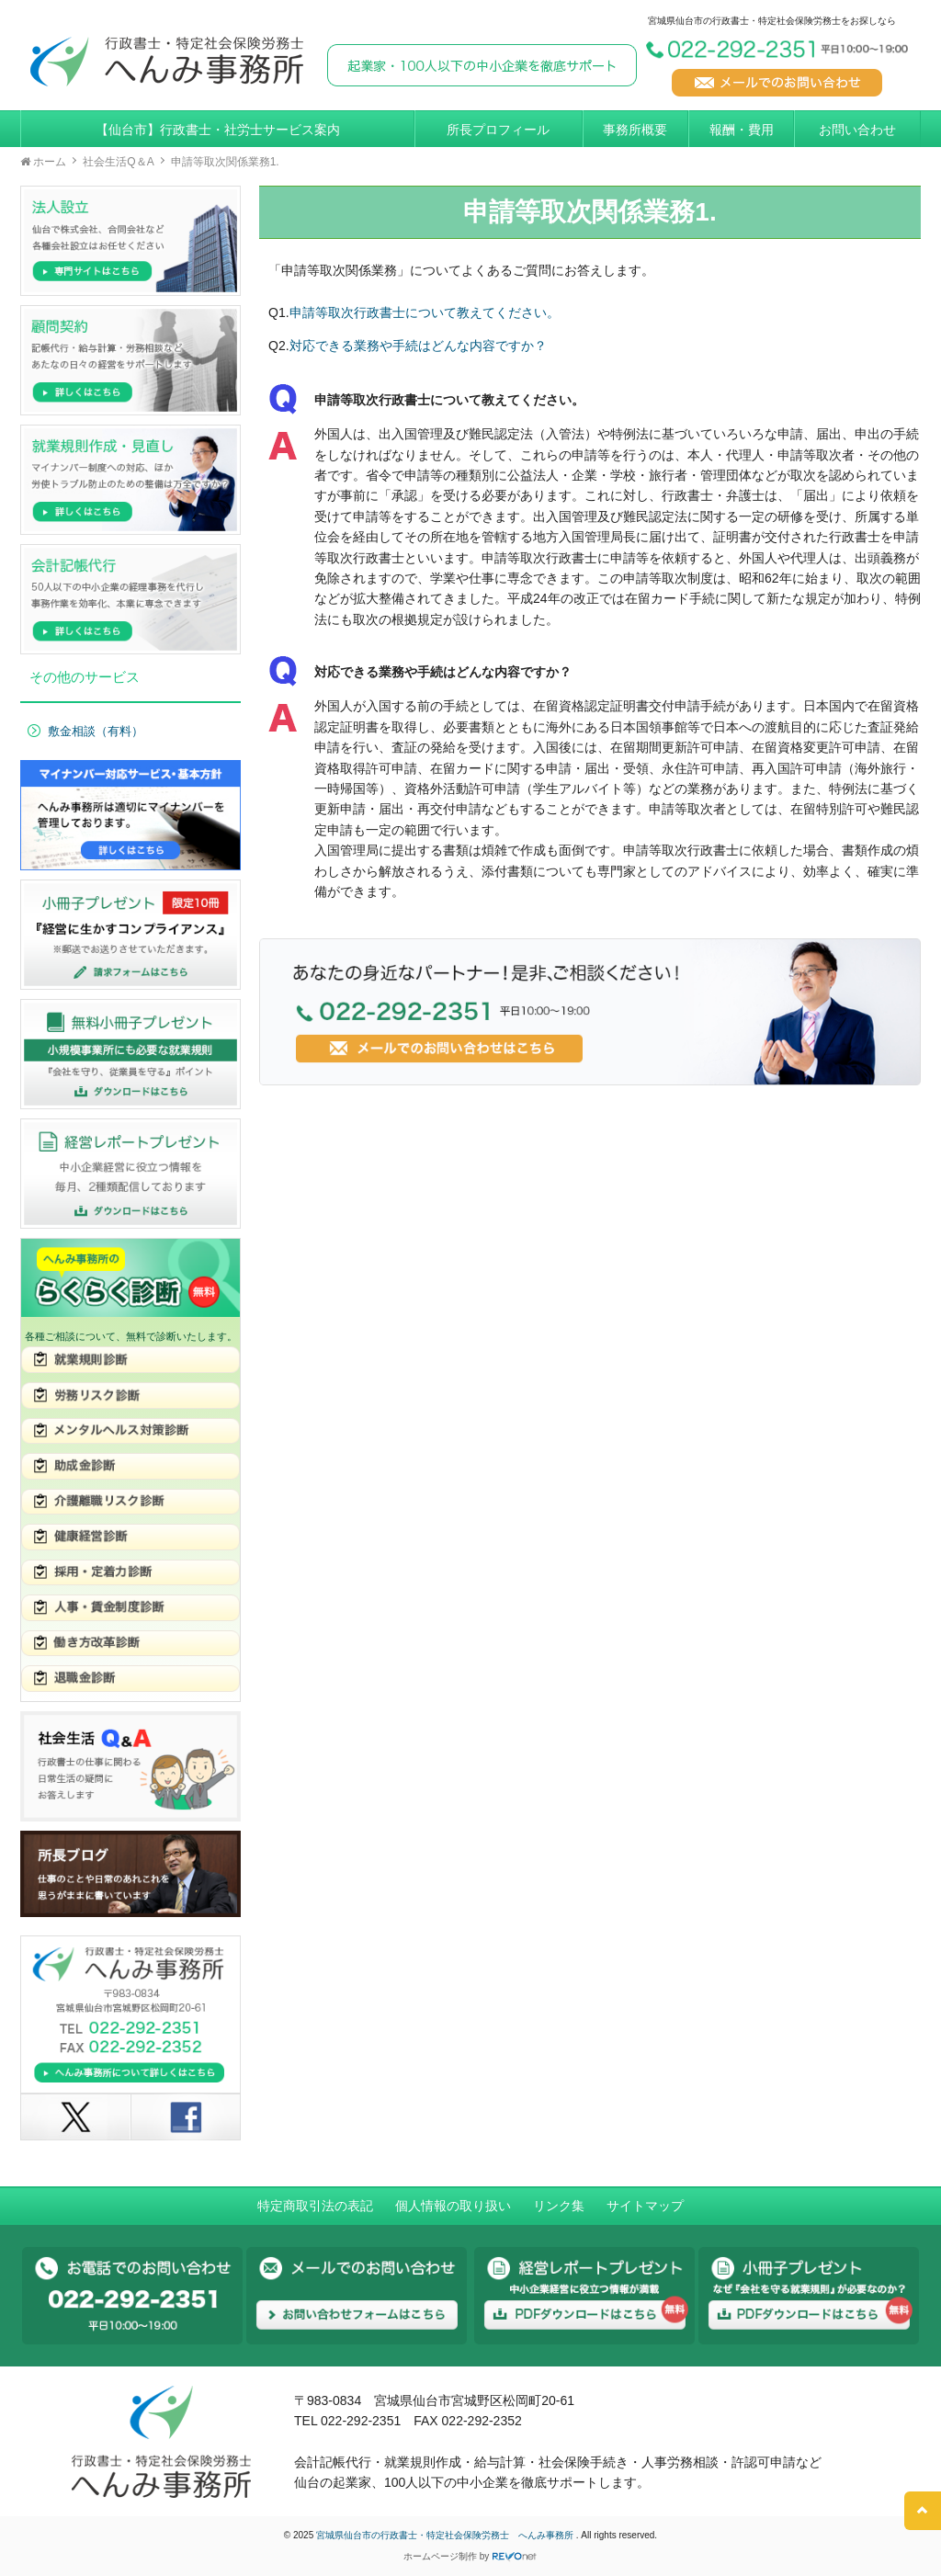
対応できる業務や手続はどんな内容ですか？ (418, 345)
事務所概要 (635, 129)
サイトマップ (645, 2205)
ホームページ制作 (440, 2556)
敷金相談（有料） (95, 731)
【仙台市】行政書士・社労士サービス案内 (218, 129)
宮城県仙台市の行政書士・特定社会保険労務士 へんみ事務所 (446, 2535)
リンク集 (558, 2205)
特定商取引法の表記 (315, 2205)
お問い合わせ (857, 129)
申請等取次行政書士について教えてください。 (424, 312)
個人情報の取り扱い (453, 2205)
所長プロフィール (498, 129)
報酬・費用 (741, 129)
